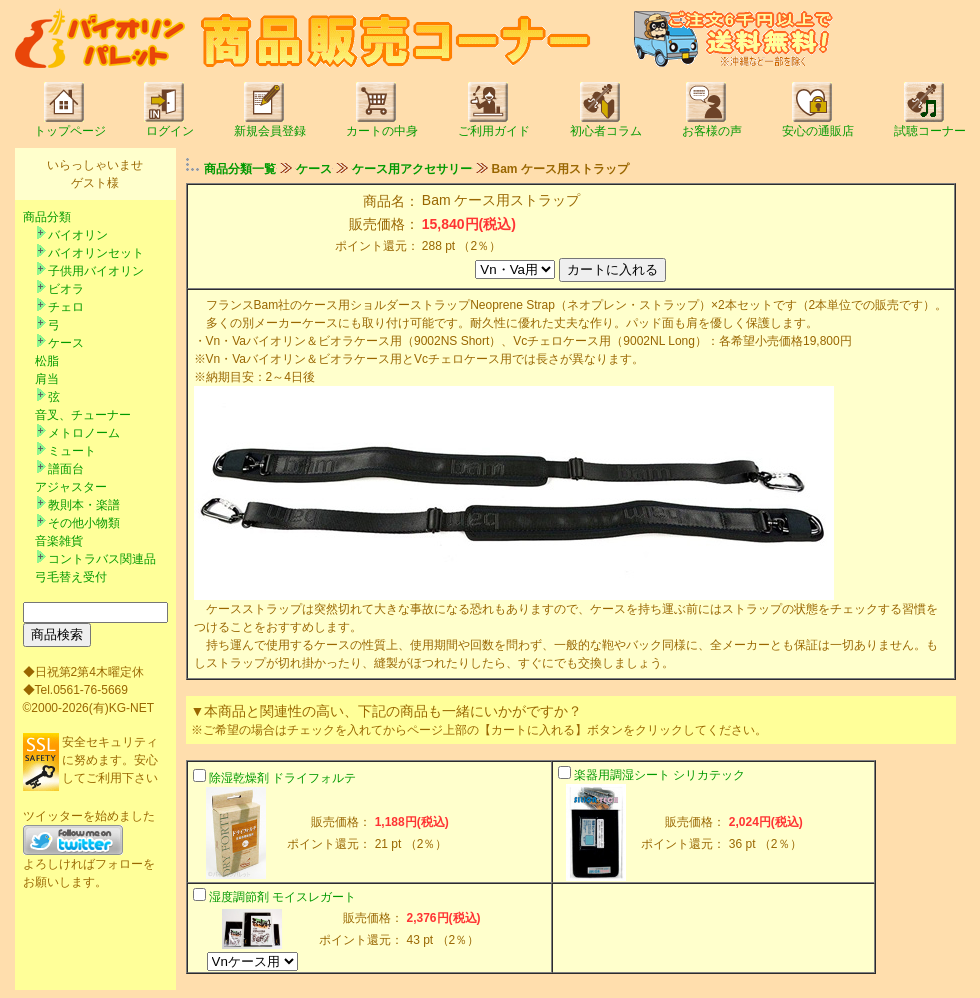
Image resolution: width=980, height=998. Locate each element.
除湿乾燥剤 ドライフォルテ (282, 778)
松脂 (47, 361)
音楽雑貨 (59, 541)
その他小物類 (84, 523)
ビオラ (66, 289)
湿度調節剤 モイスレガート (282, 897)
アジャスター (71, 487)
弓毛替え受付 (71, 577)
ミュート (72, 451)
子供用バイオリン (96, 271)
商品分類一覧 (240, 169)
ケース (66, 343)
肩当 (47, 379)
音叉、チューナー (83, 415)
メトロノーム (84, 433)
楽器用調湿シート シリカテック (659, 775)
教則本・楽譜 (84, 505)
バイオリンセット (96, 253)
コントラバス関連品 (102, 559)
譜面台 (66, 469)
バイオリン (78, 235)
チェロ (66, 307)
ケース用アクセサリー (412, 169)
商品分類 (47, 217)
